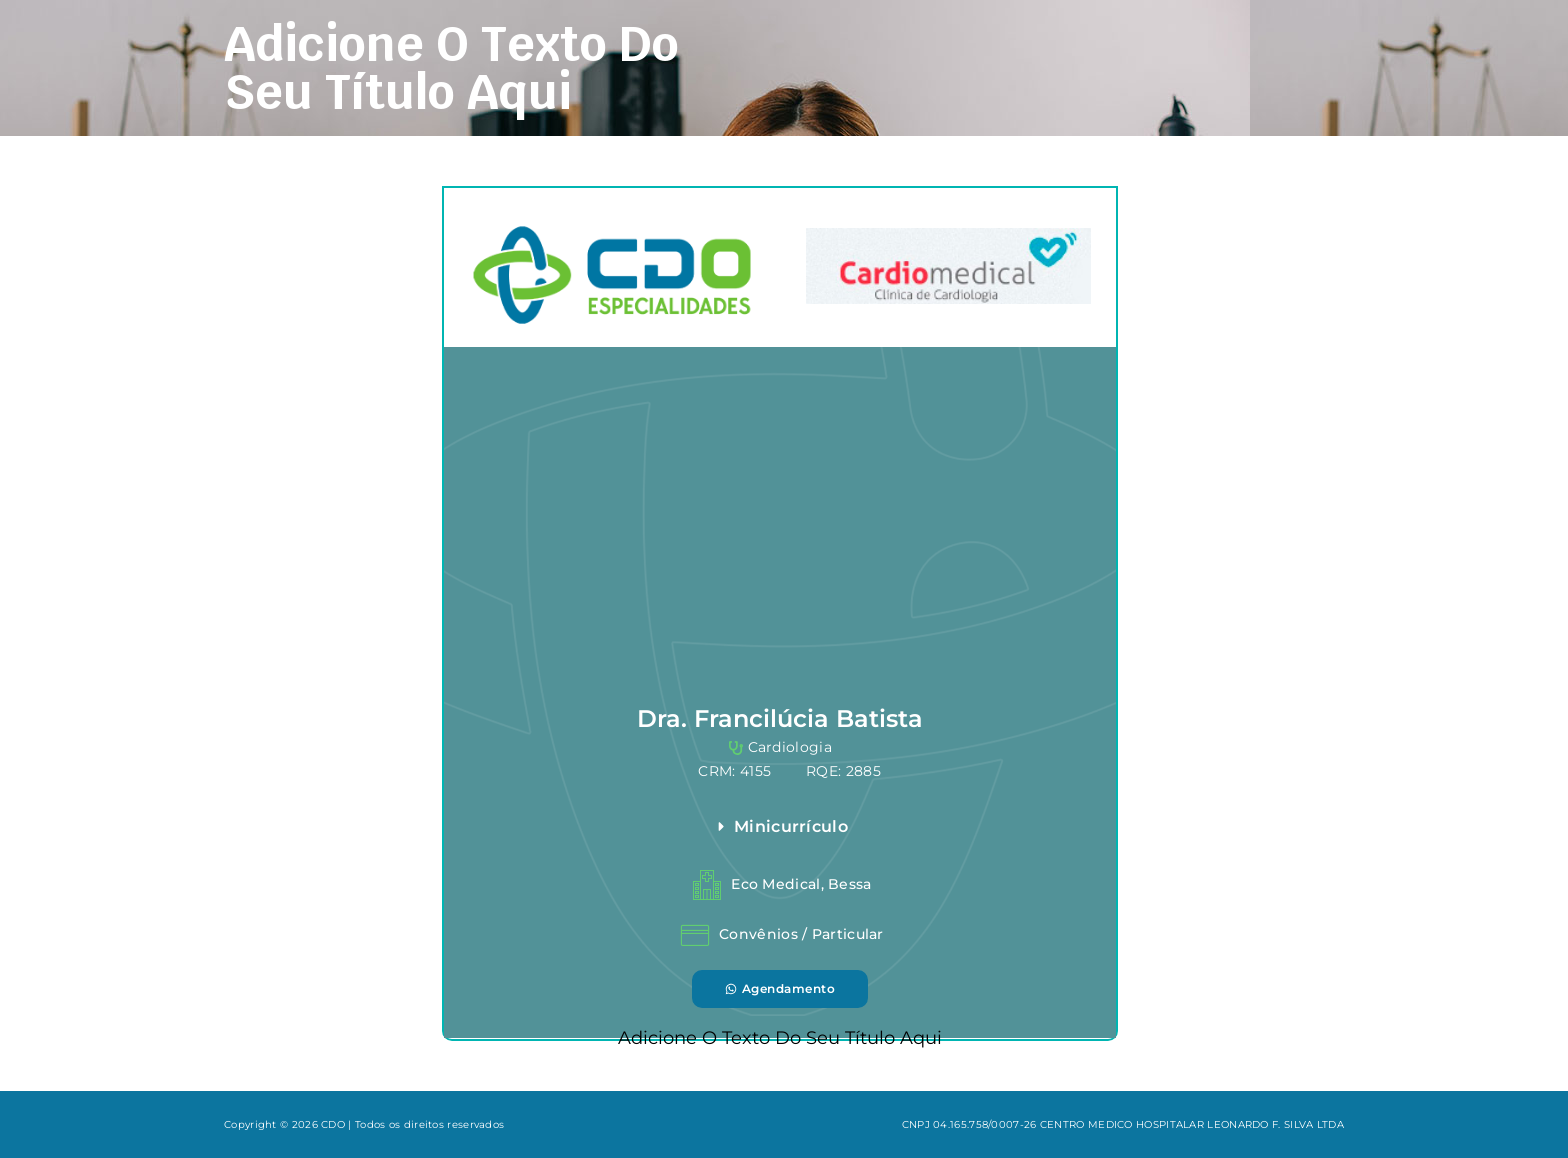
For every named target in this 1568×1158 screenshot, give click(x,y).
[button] (905, 827)
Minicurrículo (791, 826)
